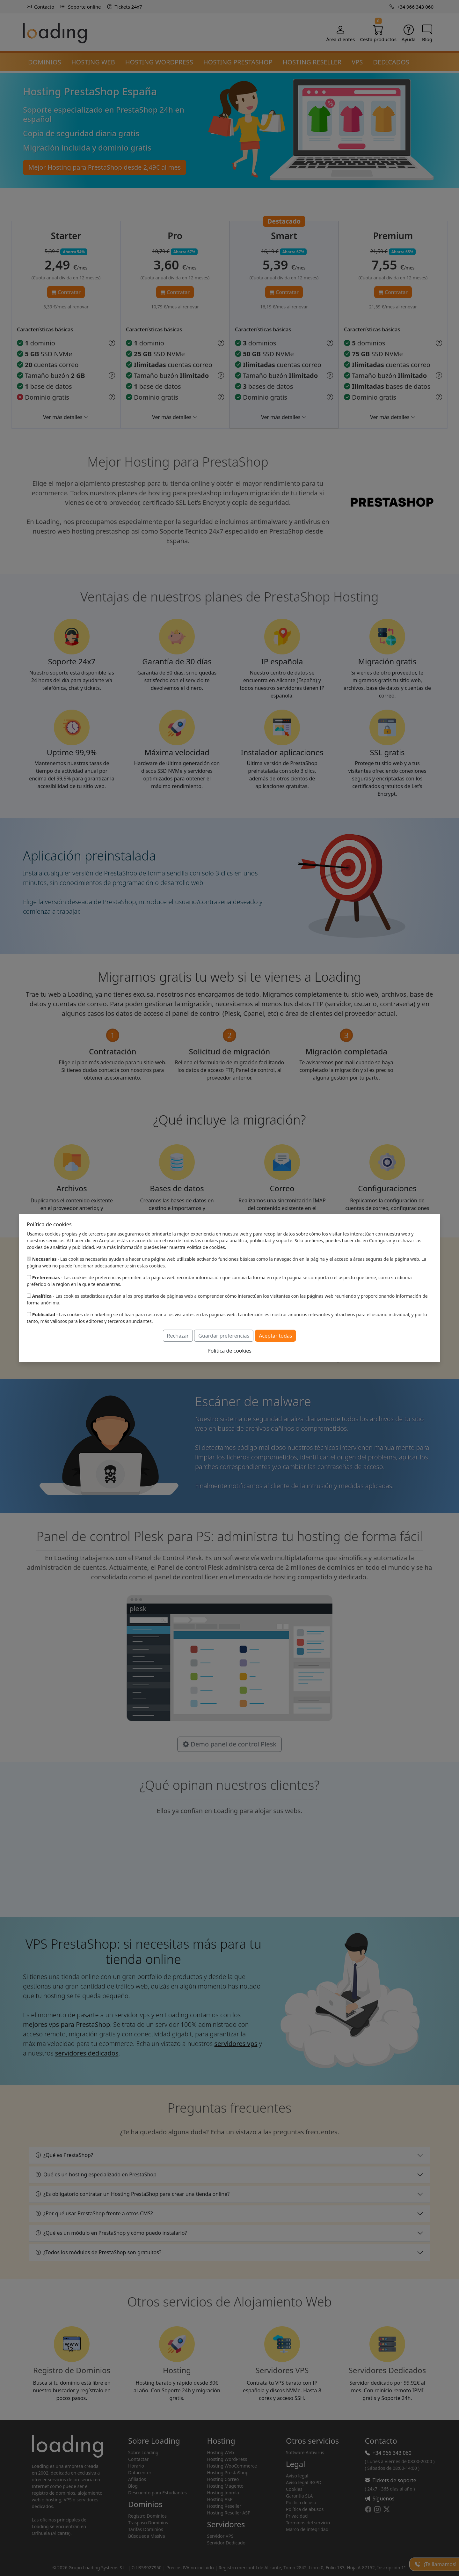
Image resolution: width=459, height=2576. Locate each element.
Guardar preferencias (223, 1335)
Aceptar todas (275, 1335)
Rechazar (178, 1335)
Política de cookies (229, 1350)
